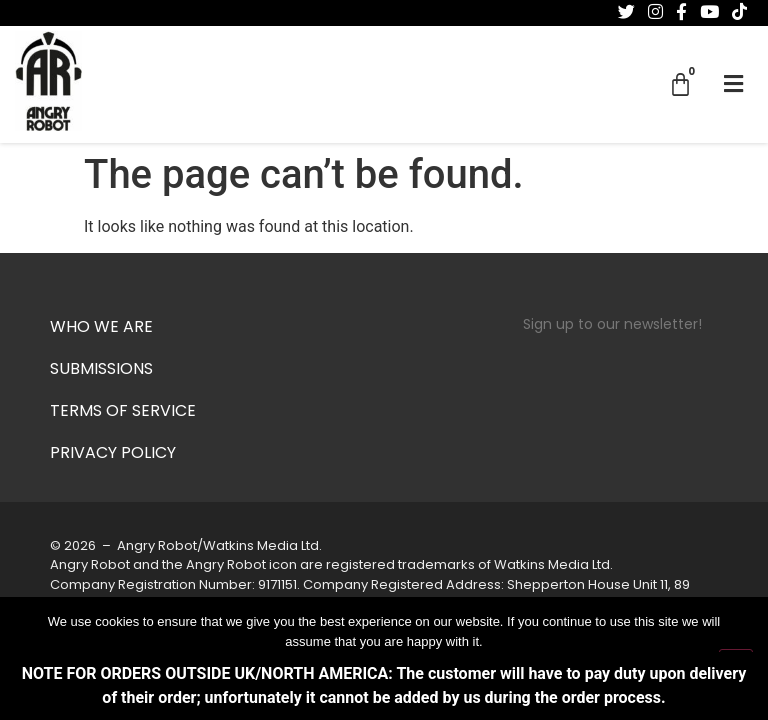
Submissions (101, 370)
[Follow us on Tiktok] (739, 12)
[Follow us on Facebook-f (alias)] (681, 12)
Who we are (101, 328)
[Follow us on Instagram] (655, 12)
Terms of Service (123, 412)
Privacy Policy (113, 454)
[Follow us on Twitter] (626, 12)
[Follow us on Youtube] (709, 12)
